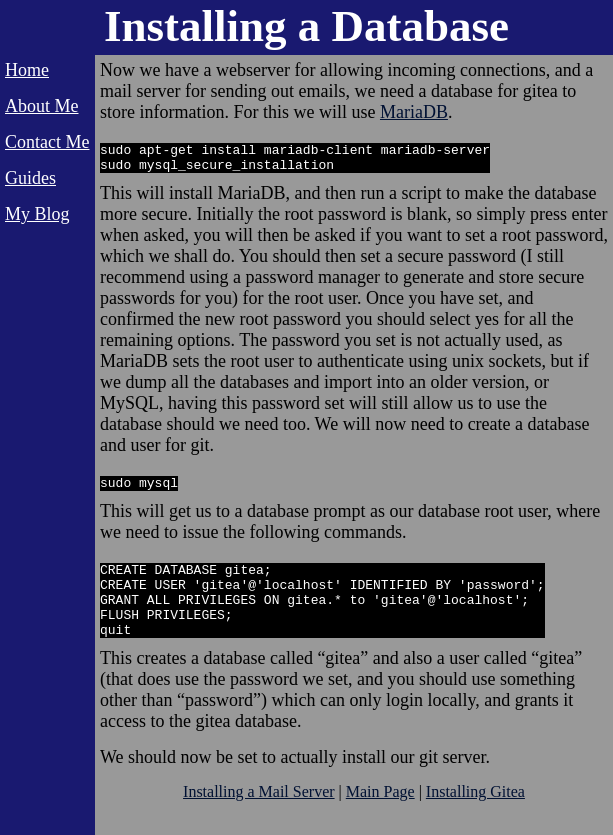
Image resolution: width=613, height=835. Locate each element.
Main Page (380, 815)
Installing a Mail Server (259, 815)
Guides (30, 178)
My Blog (37, 214)
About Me (42, 106)
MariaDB (414, 112)
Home (27, 70)
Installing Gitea (475, 815)
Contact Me (47, 142)
